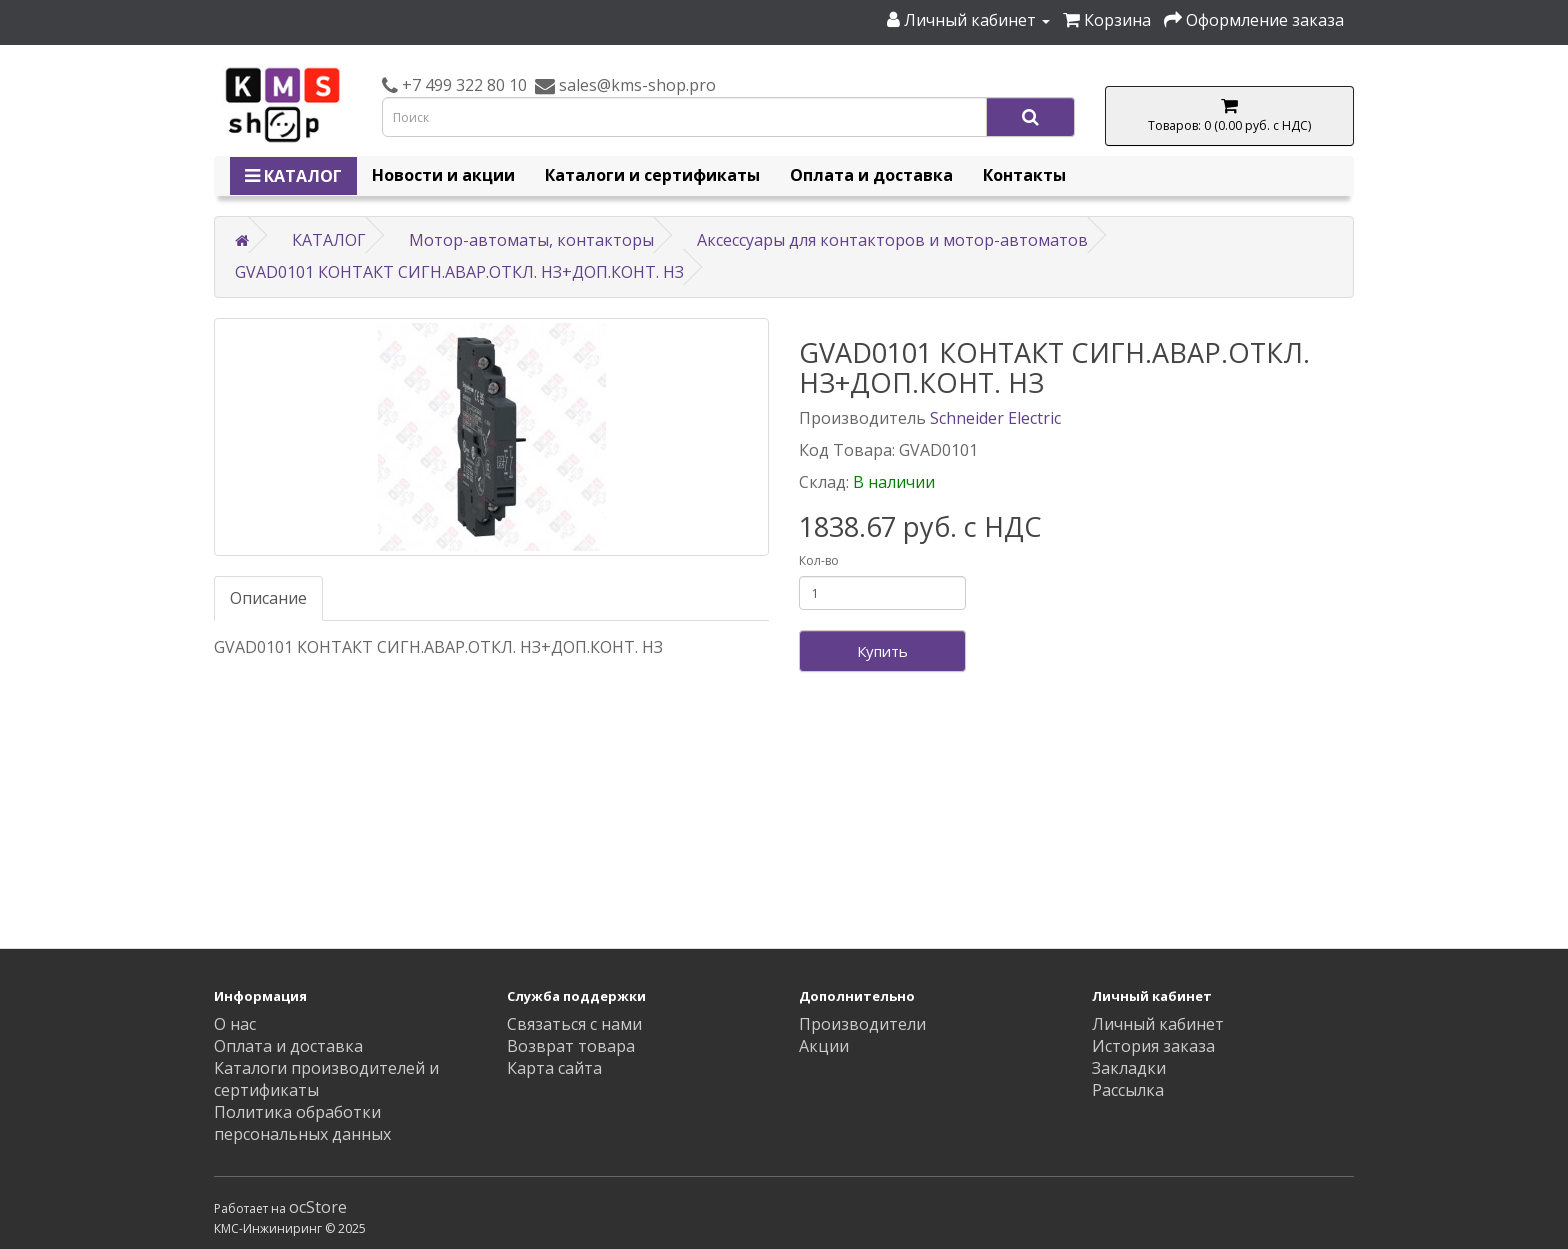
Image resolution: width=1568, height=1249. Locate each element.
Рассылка (1128, 1090)
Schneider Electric (995, 418)
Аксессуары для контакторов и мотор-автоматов (892, 240)
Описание (268, 598)
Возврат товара (571, 1046)
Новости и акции (443, 175)
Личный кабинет (1158, 1024)
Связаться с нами (574, 1024)
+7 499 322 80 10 (462, 85)
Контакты (1024, 175)
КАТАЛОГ (293, 176)
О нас (235, 1024)
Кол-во (819, 560)
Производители (862, 1024)
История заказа (1153, 1046)
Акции (824, 1046)
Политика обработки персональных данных (302, 1123)
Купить (882, 651)
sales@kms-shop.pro (635, 85)
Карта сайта (554, 1068)
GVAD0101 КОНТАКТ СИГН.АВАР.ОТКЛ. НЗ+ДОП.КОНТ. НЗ (459, 272)
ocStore (318, 1207)
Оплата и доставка (871, 175)
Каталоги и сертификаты (652, 175)
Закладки (1129, 1068)
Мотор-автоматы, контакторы (531, 240)
